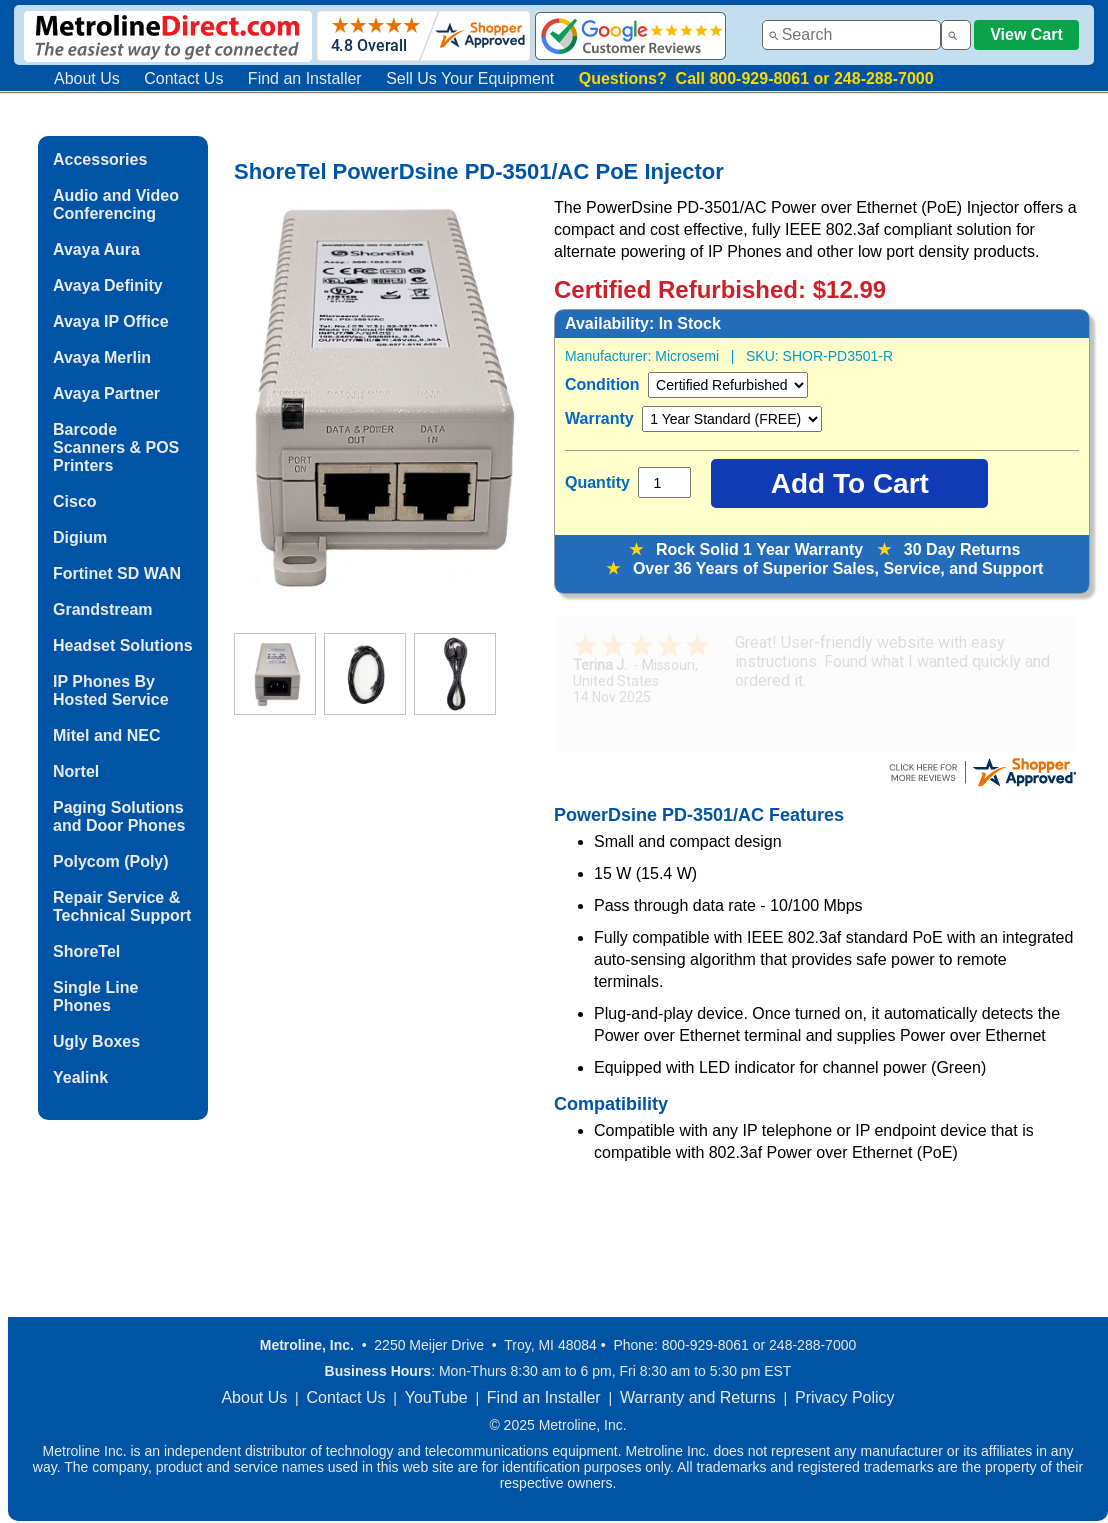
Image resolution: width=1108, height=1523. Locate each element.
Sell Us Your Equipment (470, 78)
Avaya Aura (96, 249)
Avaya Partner (106, 393)
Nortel (76, 771)
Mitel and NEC (107, 735)
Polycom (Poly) (111, 861)
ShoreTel (86, 951)
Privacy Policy (845, 1397)
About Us (87, 78)
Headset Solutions (123, 645)
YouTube (436, 1397)
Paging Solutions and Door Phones (119, 816)
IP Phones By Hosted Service (111, 690)
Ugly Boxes (96, 1041)
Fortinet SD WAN (117, 573)
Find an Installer (305, 78)
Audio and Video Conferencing (116, 204)
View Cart (1026, 34)
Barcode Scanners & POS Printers (116, 447)
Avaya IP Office (111, 321)
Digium (80, 537)
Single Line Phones (95, 996)
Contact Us (183, 78)
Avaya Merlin (102, 357)
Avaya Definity (108, 285)
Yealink (80, 1077)
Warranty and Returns (698, 1397)
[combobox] (851, 35)
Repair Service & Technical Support (122, 906)
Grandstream (103, 609)
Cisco (75, 501)
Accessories (100, 159)
